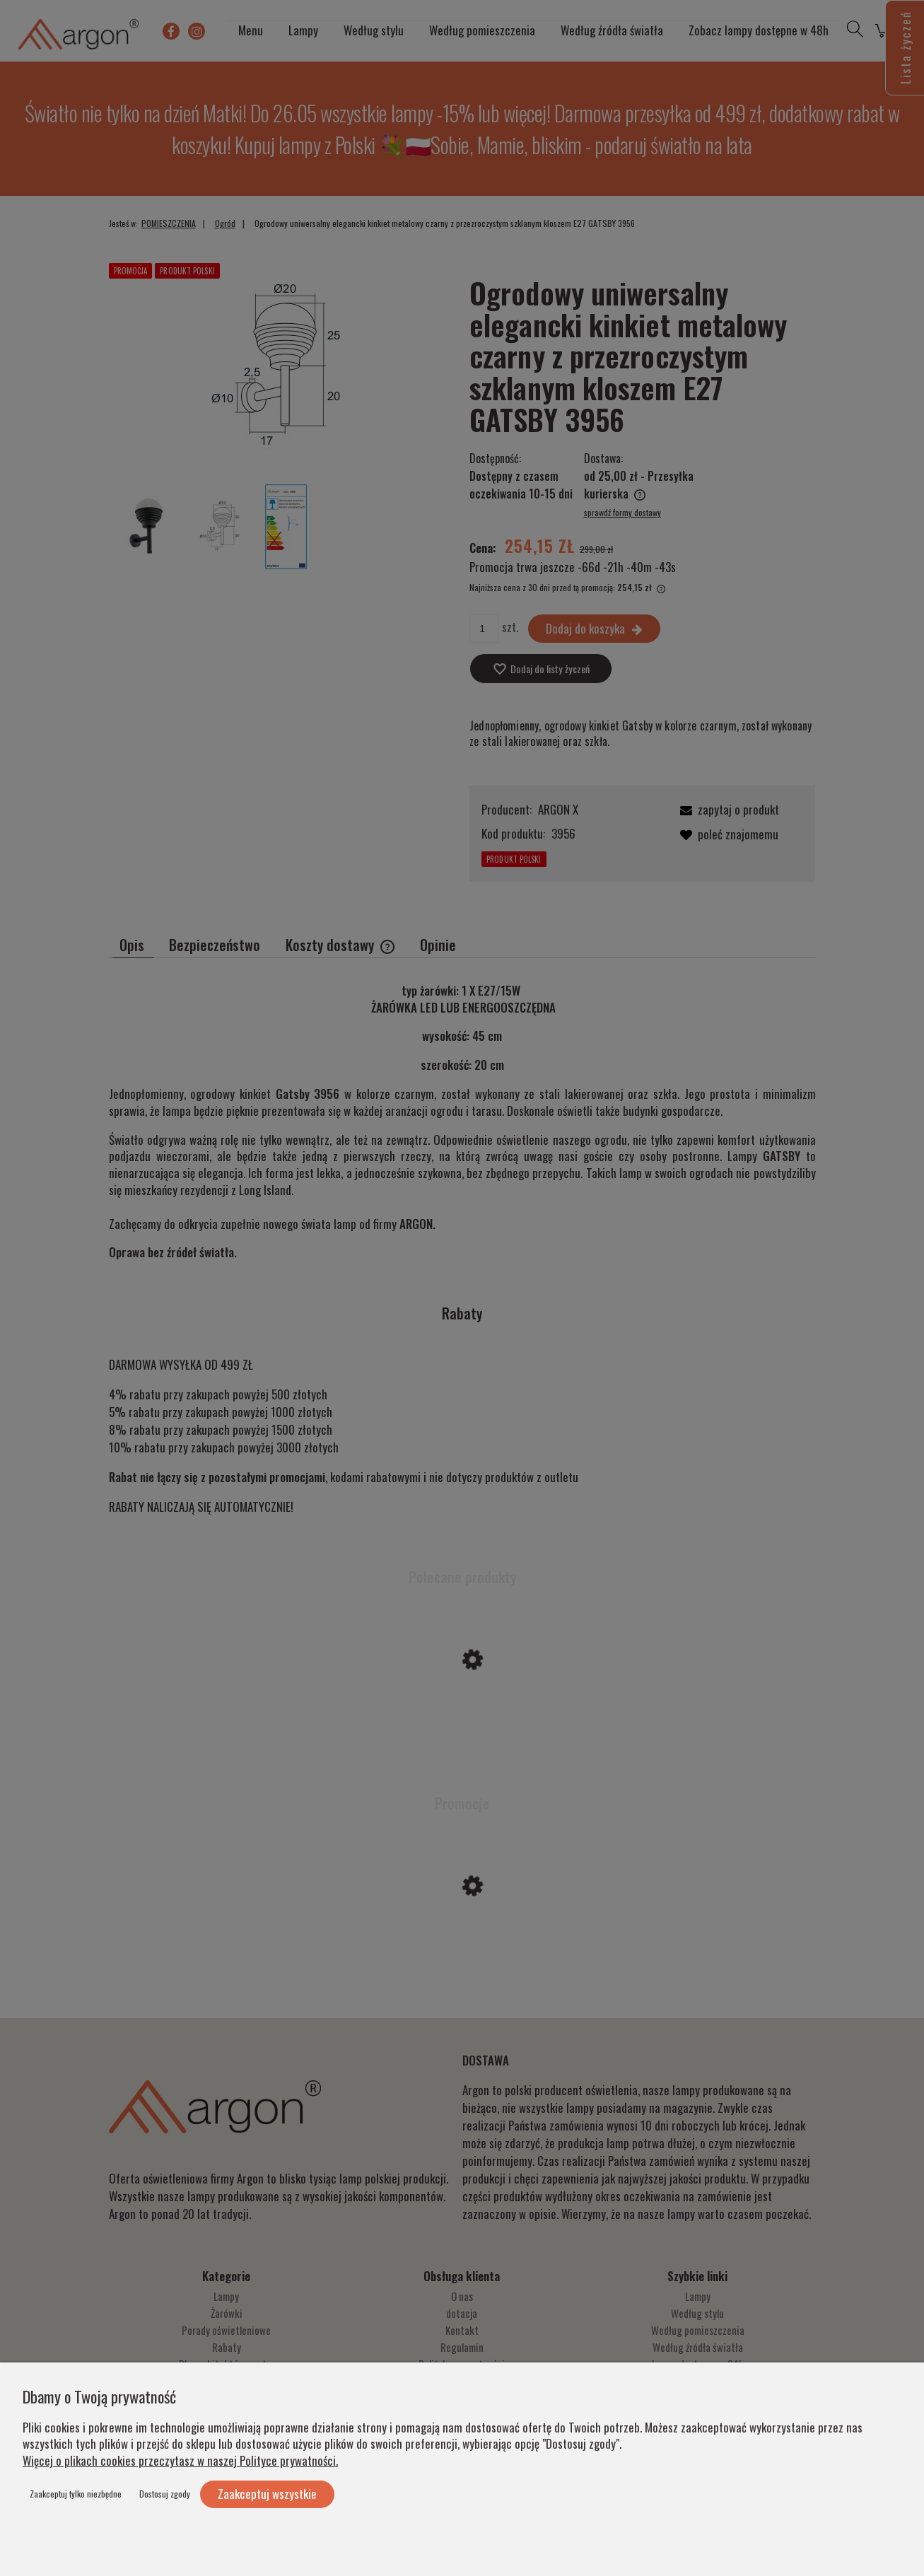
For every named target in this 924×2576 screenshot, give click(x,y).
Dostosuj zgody (164, 2494)
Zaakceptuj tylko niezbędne (76, 2494)
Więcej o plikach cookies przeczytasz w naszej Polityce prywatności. (180, 2460)
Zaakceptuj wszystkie (267, 2493)
